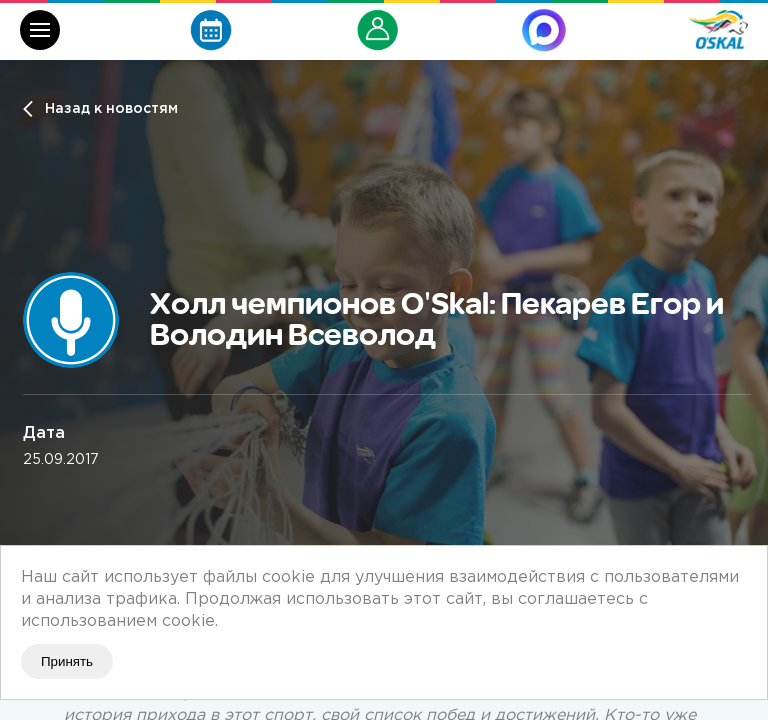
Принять (67, 661)
